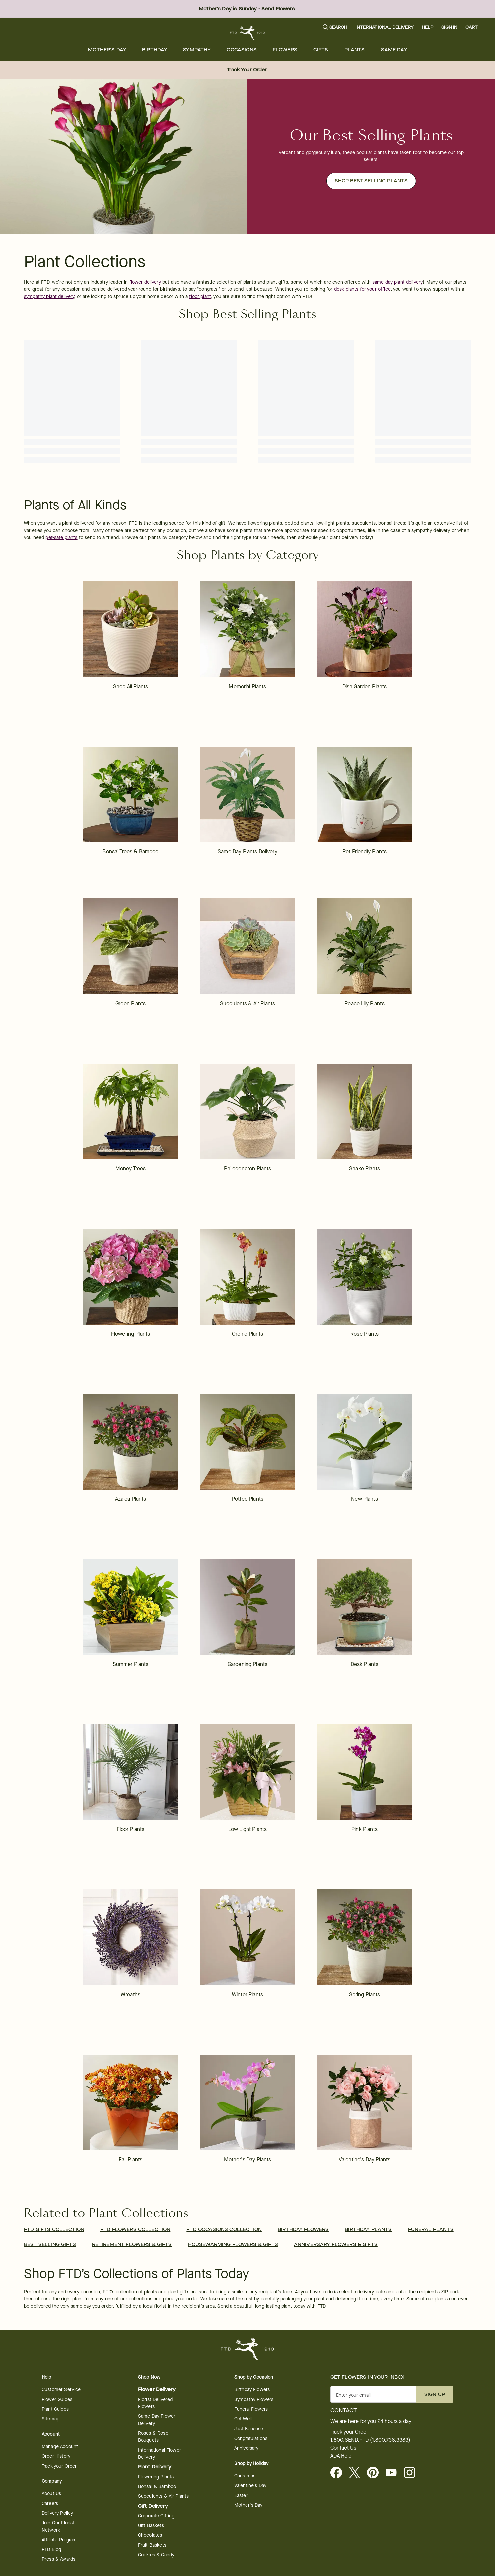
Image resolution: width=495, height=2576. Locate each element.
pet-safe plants (61, 537)
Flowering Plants (156, 2477)
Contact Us (343, 2448)
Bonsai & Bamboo (157, 2486)
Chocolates (150, 2535)
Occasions (241, 50)
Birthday (154, 50)
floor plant (200, 296)
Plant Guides (55, 2409)
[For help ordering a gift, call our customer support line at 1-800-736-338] (247, 33)
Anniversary (246, 2448)
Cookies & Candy (156, 2555)
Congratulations (250, 2438)
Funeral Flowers (251, 2409)
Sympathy (197, 50)
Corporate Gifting (156, 2516)
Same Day (394, 50)
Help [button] (428, 27)
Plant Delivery (154, 2467)
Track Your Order (247, 70)
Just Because (248, 2429)
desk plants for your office (362, 289)
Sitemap (50, 2419)
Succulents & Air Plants (163, 2496)
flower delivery (145, 282)
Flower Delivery (157, 2389)
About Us (51, 2493)
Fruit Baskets (152, 2545)
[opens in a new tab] (393, 2473)
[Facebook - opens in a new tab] (338, 2473)
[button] (335, 27)
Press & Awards (58, 2559)
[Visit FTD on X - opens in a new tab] (357, 2473)
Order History (56, 2456)
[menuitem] (107, 50)
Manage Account (60, 2446)
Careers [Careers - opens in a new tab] (50, 2503)
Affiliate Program (59, 2540)
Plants (354, 50)
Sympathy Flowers (253, 2399)
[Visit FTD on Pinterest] (375, 2473)
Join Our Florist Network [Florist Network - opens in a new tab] (58, 2526)
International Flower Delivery (159, 2453)
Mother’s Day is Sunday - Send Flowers (247, 9)
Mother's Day (107, 50)
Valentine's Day (250, 2485)
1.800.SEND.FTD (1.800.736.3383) (370, 2440)
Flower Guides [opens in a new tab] (57, 2399)
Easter (241, 2495)
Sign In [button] (449, 27)
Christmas (244, 2476)
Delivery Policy (57, 2513)
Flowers (285, 50)
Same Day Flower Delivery (156, 2419)
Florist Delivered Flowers (155, 2403)
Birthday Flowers (252, 2389)
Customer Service (61, 2389)
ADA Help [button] (340, 2456)
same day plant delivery (397, 282)
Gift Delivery (153, 2506)
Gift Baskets (151, 2525)
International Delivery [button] (384, 27)
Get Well (243, 2419)
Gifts (320, 50)
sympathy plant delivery (49, 296)
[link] (131, 641)
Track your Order (59, 2466)
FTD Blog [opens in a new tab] (51, 2549)
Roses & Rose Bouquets (153, 2436)
